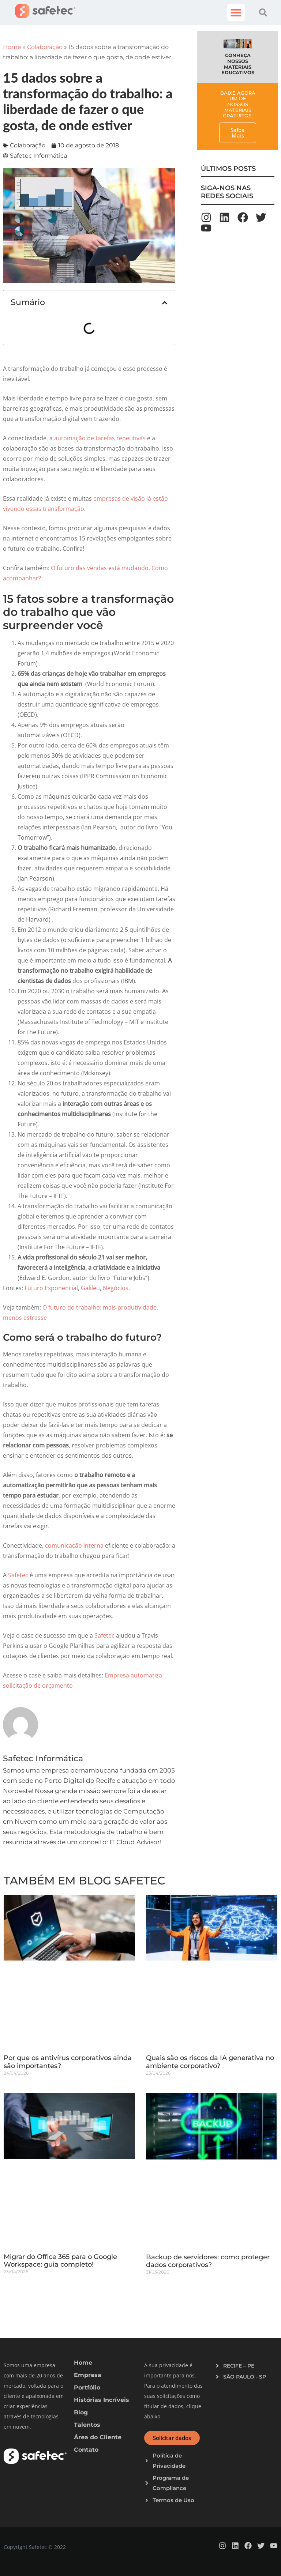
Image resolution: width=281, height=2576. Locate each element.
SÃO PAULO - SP (244, 2376)
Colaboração (45, 47)
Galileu (90, 1288)
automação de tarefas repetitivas (100, 438)
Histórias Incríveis (101, 2399)
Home (12, 47)
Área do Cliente (97, 2437)
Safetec (18, 1575)
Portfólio (87, 2387)
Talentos (87, 2424)
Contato (86, 2449)
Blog (81, 2412)
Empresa (87, 2375)
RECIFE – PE (238, 2365)
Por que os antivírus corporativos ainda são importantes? (68, 2062)
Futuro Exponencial (51, 1288)
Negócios (115, 1288)
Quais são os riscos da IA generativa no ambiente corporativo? (210, 2062)
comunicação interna (74, 1545)
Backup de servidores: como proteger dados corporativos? (208, 2261)
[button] (236, 12)
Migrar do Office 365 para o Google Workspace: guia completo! (60, 2261)
